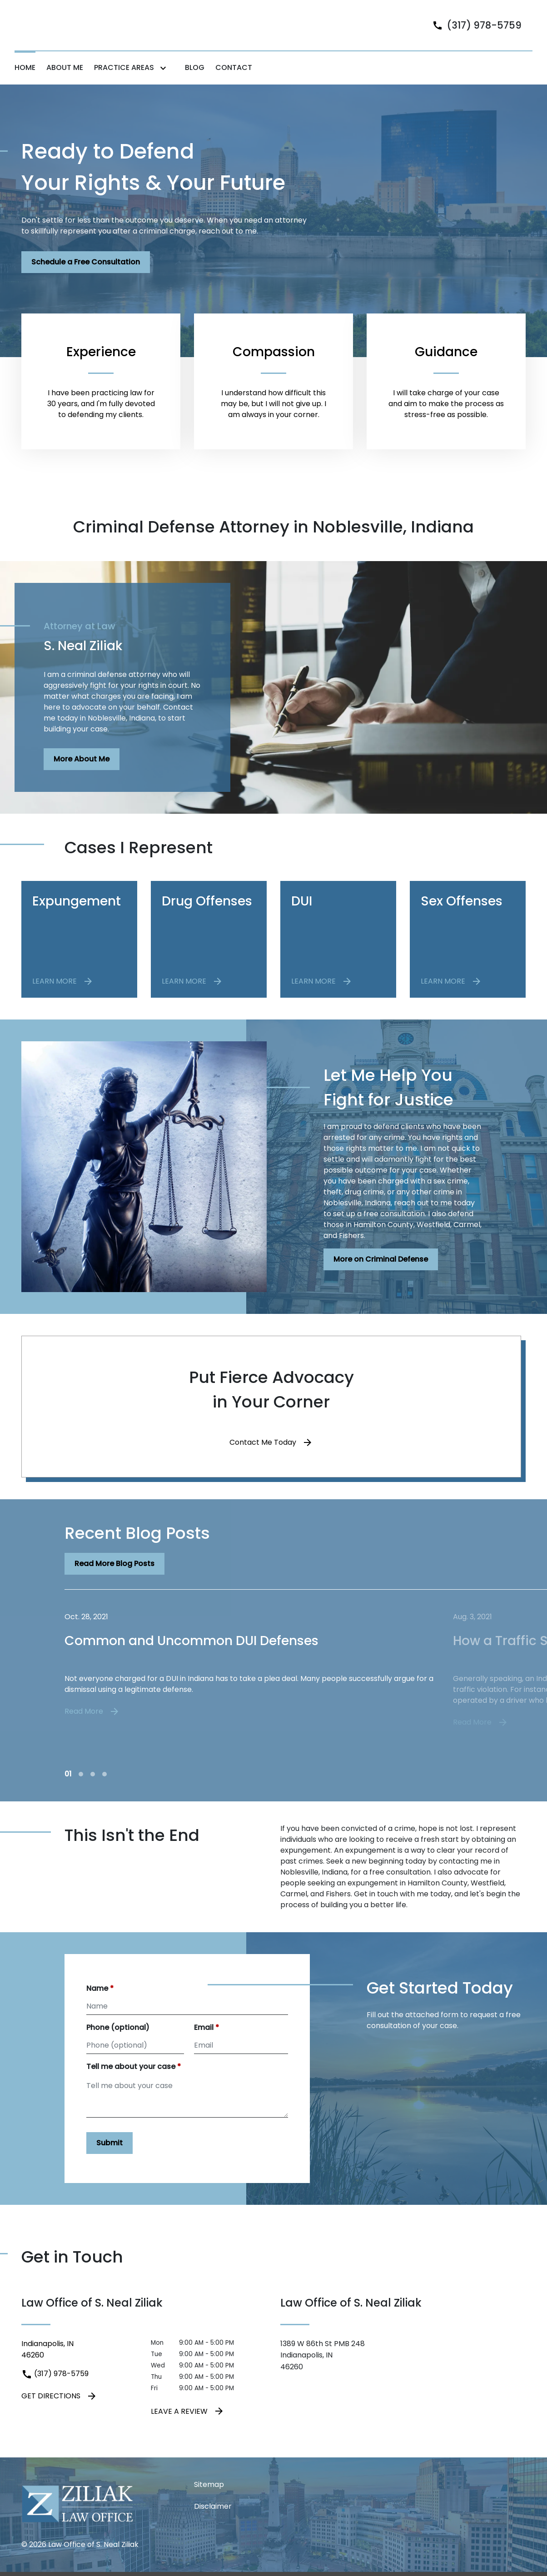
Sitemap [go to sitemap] (209, 2501)
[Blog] (194, 84)
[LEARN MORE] (63, 998)
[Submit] (109, 2160)
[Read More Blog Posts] (114, 1580)
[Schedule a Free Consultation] (85, 279)
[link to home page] (71, 33)
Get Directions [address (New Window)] (59, 2412)
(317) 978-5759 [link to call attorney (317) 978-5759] (55, 2390)
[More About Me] (81, 776)
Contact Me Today (262, 1459)
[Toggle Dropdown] (165, 84)
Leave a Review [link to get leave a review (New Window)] (187, 2427)
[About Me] (64, 84)
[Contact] (233, 84)
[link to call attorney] (473, 33)
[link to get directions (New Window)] (79, 2366)
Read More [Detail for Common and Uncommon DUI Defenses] (92, 1728)
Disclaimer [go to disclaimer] (213, 2523)
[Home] (25, 84)
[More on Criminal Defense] (380, 1276)
